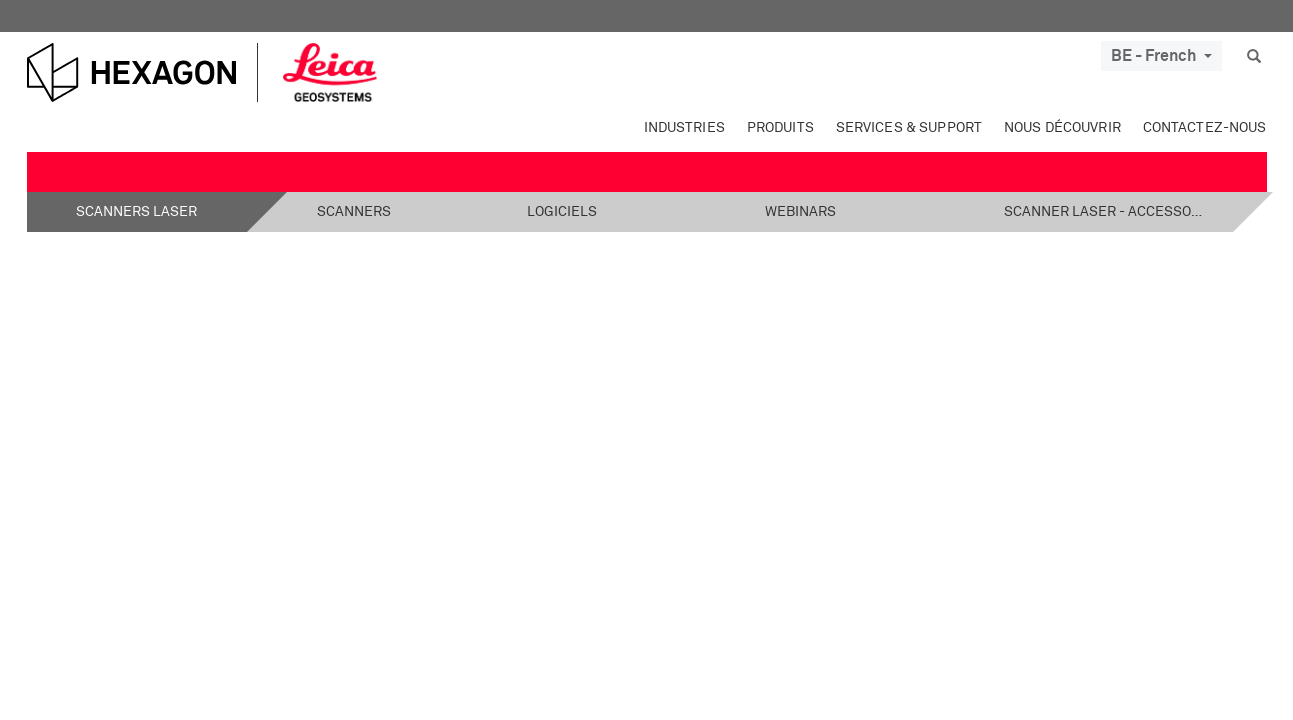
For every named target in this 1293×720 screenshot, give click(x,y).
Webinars (800, 212)
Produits (780, 128)
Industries (684, 128)
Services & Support (909, 128)
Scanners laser (136, 212)
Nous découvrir (1062, 128)
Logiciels (562, 212)
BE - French (1161, 56)
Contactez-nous (1205, 128)
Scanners (354, 212)
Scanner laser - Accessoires (1104, 212)
